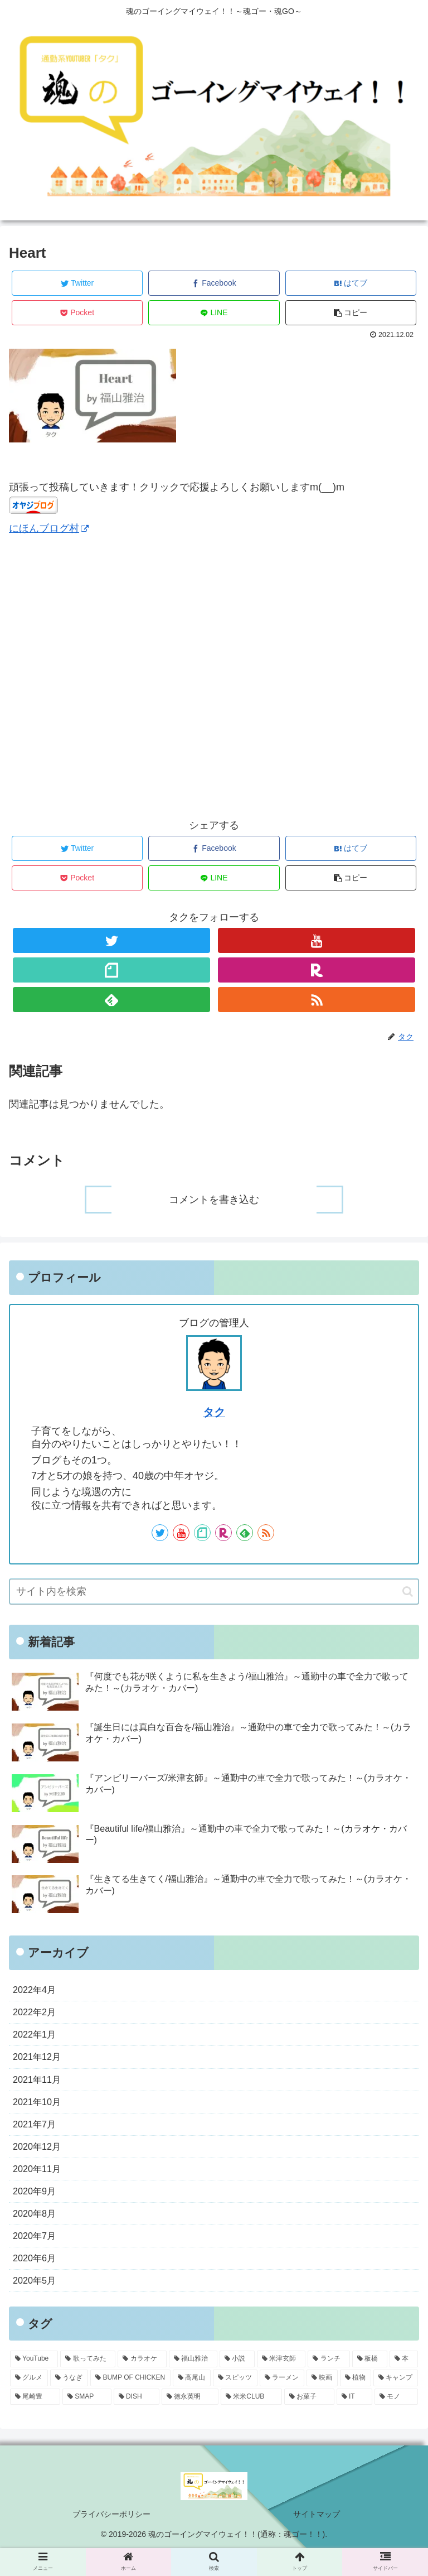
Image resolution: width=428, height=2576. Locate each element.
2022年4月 (37, 1990)
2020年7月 (37, 2257)
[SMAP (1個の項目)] (86, 2422)
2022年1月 (37, 2039)
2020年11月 (39, 2184)
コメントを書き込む (214, 1199)
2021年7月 (37, 2136)
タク (214, 1412)
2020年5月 (37, 2305)
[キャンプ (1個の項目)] (395, 2403)
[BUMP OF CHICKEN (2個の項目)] (130, 2403)
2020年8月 (37, 2232)
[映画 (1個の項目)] (322, 2403)
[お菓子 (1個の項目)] (309, 2422)
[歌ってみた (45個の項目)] (87, 2385)
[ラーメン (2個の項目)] (282, 2403)
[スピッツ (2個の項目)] (235, 2403)
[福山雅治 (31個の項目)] (193, 2385)
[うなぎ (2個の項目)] (69, 2403)
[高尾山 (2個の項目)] (192, 2403)
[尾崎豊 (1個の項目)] (35, 2422)
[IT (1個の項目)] (354, 2422)
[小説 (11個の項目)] (237, 2385)
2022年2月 (37, 2015)
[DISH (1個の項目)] (137, 2422)
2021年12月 (39, 2063)
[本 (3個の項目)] (404, 2385)
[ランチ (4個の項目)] (328, 2385)
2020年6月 (37, 2281)
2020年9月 (37, 2208)
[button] (407, 1591)
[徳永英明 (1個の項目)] (190, 2422)
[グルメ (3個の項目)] (29, 2403)
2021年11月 (39, 2087)
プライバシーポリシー (111, 2540)
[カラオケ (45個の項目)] (142, 2385)
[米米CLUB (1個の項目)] (251, 2422)
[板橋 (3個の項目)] (369, 2385)
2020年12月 (39, 2160)
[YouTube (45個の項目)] (34, 2385)
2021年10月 (39, 2111)
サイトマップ (316, 2540)
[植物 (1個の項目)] (355, 2403)
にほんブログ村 (49, 528)
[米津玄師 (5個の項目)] (281, 2385)
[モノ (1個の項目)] (396, 2422)
